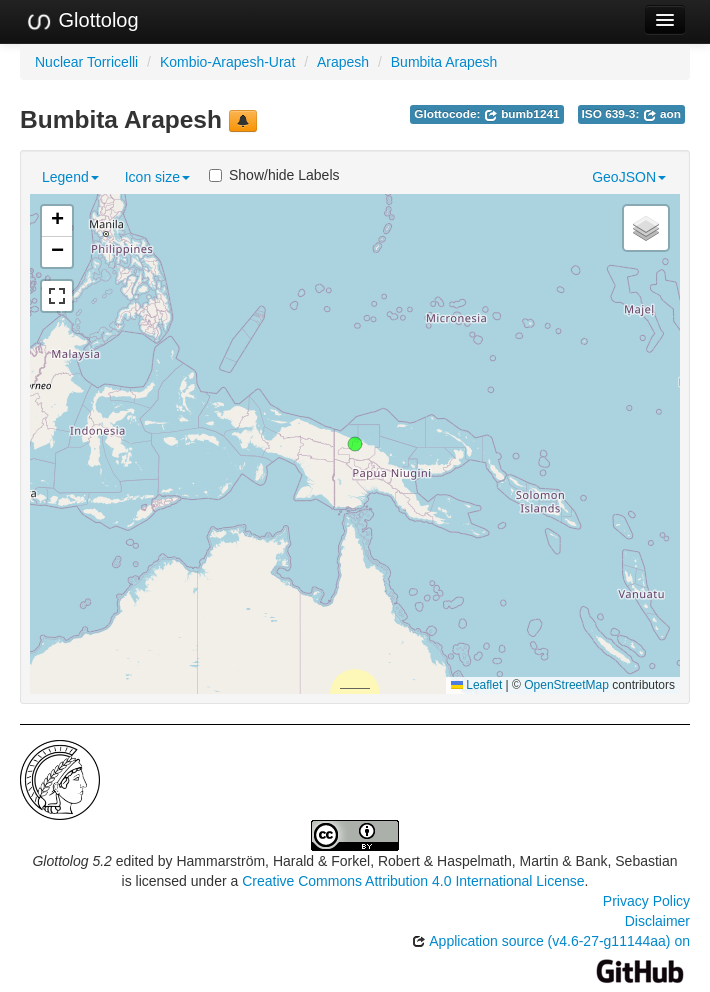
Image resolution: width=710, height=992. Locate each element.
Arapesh (343, 62)
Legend (70, 177)
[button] (355, 444)
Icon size (157, 177)
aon (662, 114)
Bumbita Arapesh (444, 62)
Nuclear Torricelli (86, 62)
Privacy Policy (646, 901)
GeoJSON (629, 177)
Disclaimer (657, 921)
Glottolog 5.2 (71, 861)
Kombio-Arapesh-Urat (227, 62)
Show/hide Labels (274, 175)
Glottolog (82, 21)
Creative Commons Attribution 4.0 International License (413, 881)
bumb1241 (522, 114)
